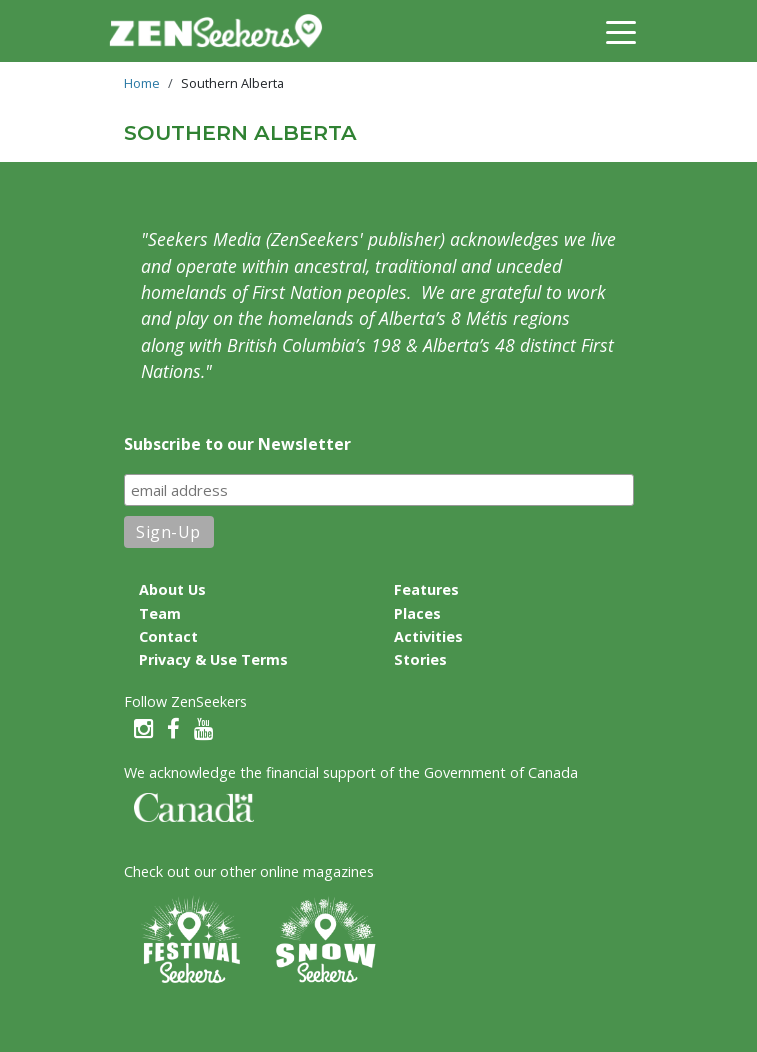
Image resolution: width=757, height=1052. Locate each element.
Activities (428, 636)
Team (160, 613)
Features (426, 589)
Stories (420, 659)
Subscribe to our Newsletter (237, 444)
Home (142, 83)
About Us (172, 589)
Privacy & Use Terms (213, 659)
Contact (168, 636)
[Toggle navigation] (621, 31)
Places (417, 613)
